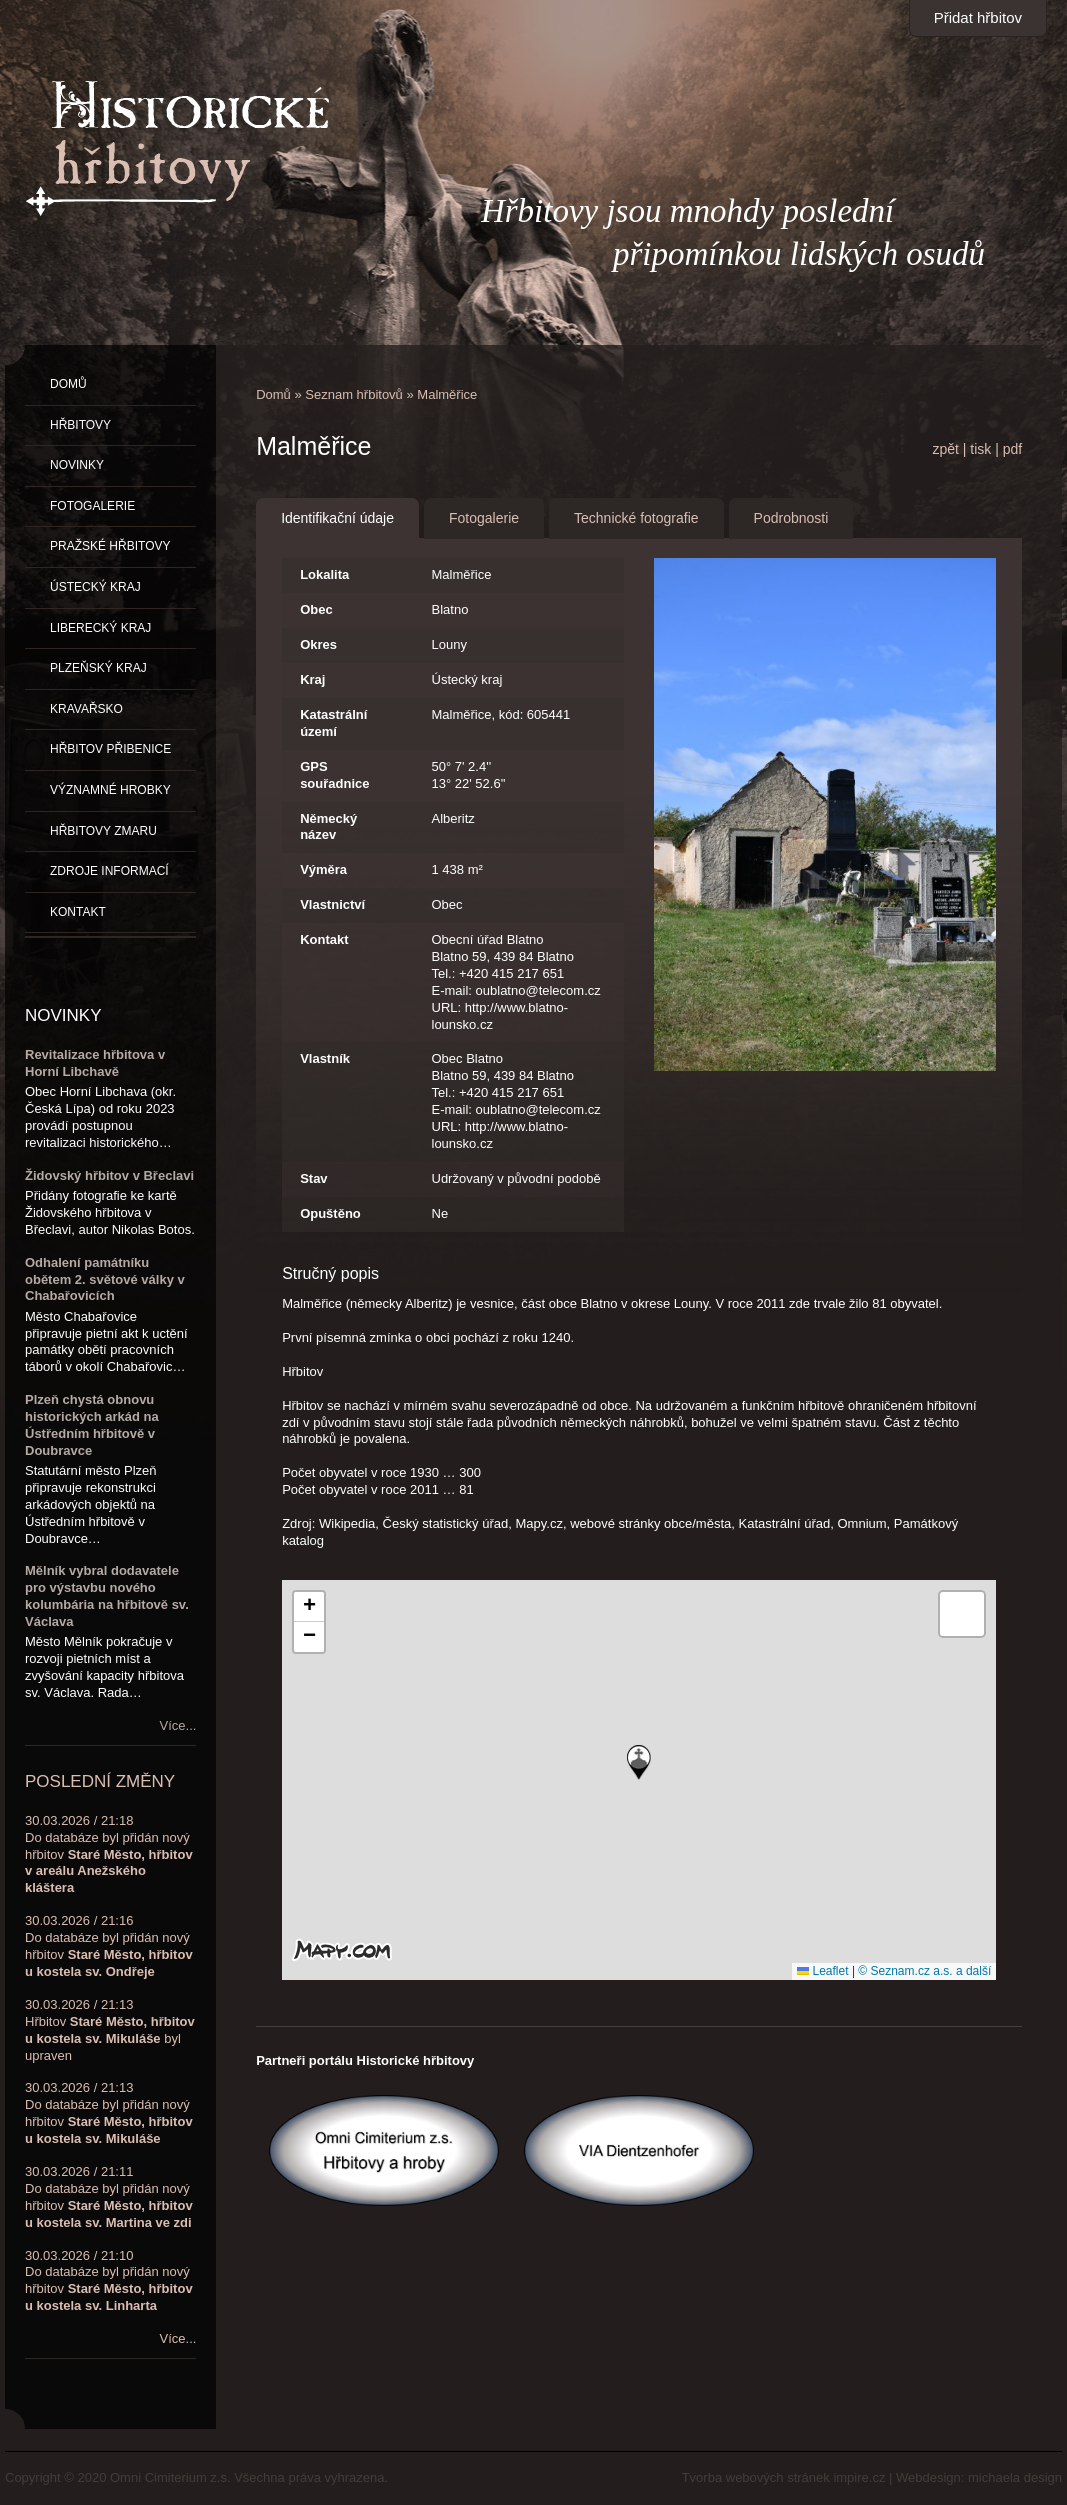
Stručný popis (330, 1273)
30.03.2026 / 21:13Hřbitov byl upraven (110, 2030)
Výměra (323, 869)
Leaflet (822, 1971)
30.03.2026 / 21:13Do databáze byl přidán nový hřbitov (109, 2113)
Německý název (328, 827)
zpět (945, 449)
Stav (313, 1178)
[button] (639, 1762)
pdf (1012, 449)
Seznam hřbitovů (354, 394)
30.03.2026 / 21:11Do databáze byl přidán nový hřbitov (109, 2197)
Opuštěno (330, 1213)
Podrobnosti (791, 518)
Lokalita (324, 574)
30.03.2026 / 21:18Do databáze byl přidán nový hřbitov (109, 1854)
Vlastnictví (332, 904)
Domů (273, 394)
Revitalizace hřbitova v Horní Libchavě (95, 1063)
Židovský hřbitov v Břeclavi (109, 1175)
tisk (980, 449)
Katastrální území (333, 723)
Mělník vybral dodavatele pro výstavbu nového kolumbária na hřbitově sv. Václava (107, 1596)
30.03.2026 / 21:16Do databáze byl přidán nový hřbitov (109, 1946)
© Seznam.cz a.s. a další (924, 1971)
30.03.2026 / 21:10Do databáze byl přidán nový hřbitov (109, 2281)
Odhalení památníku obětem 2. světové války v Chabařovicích (105, 1279)
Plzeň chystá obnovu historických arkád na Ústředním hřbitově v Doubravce (92, 1425)
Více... (178, 1725)
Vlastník (325, 1058)
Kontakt (324, 939)
